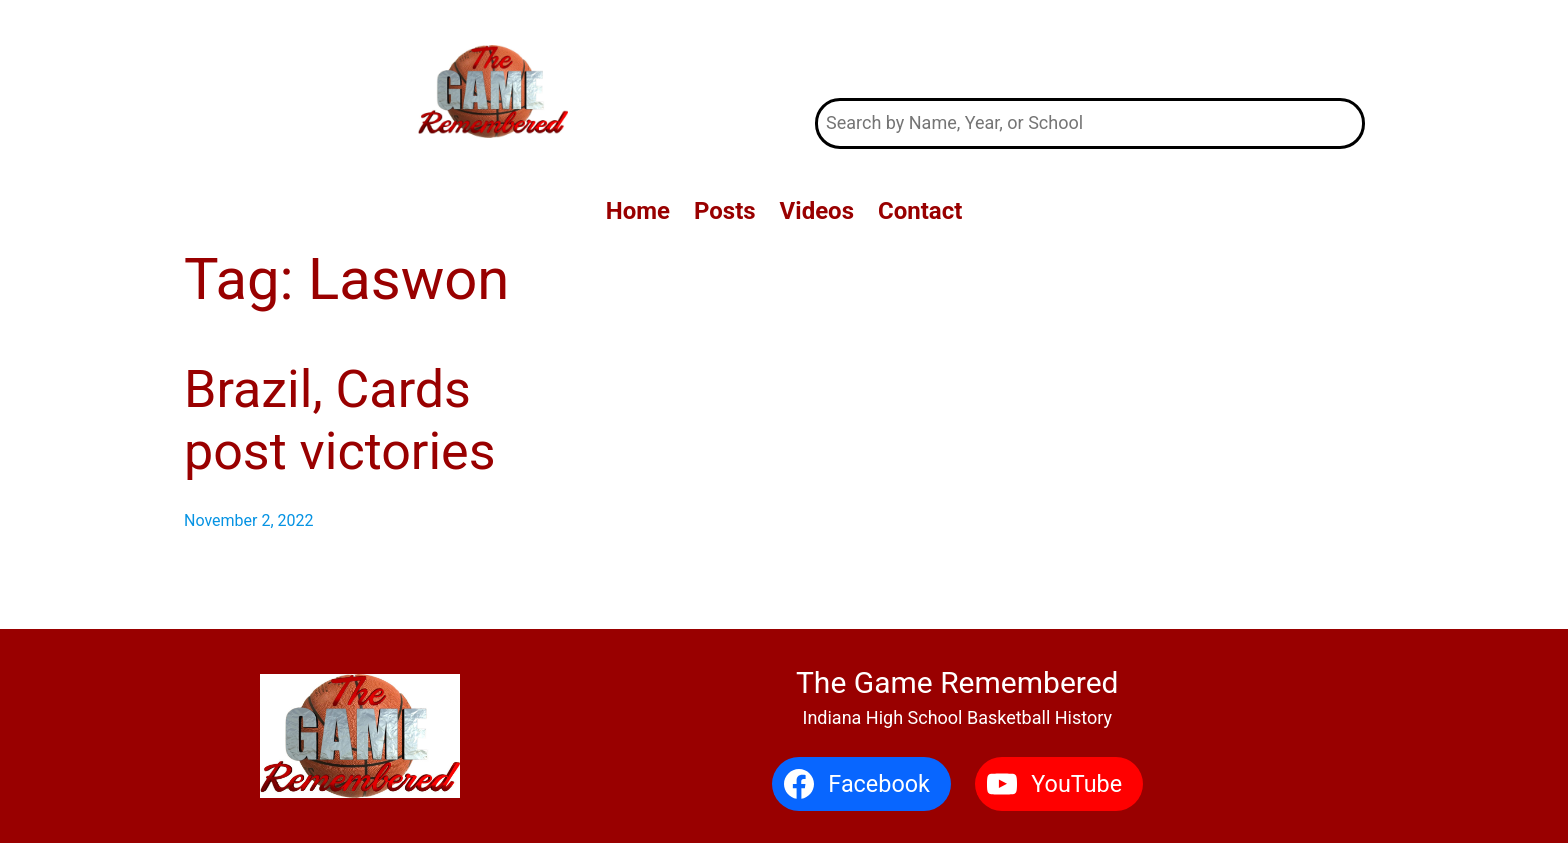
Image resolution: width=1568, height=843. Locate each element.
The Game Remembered (1090, 48)
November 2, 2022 (249, 520)
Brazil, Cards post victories (340, 420)
